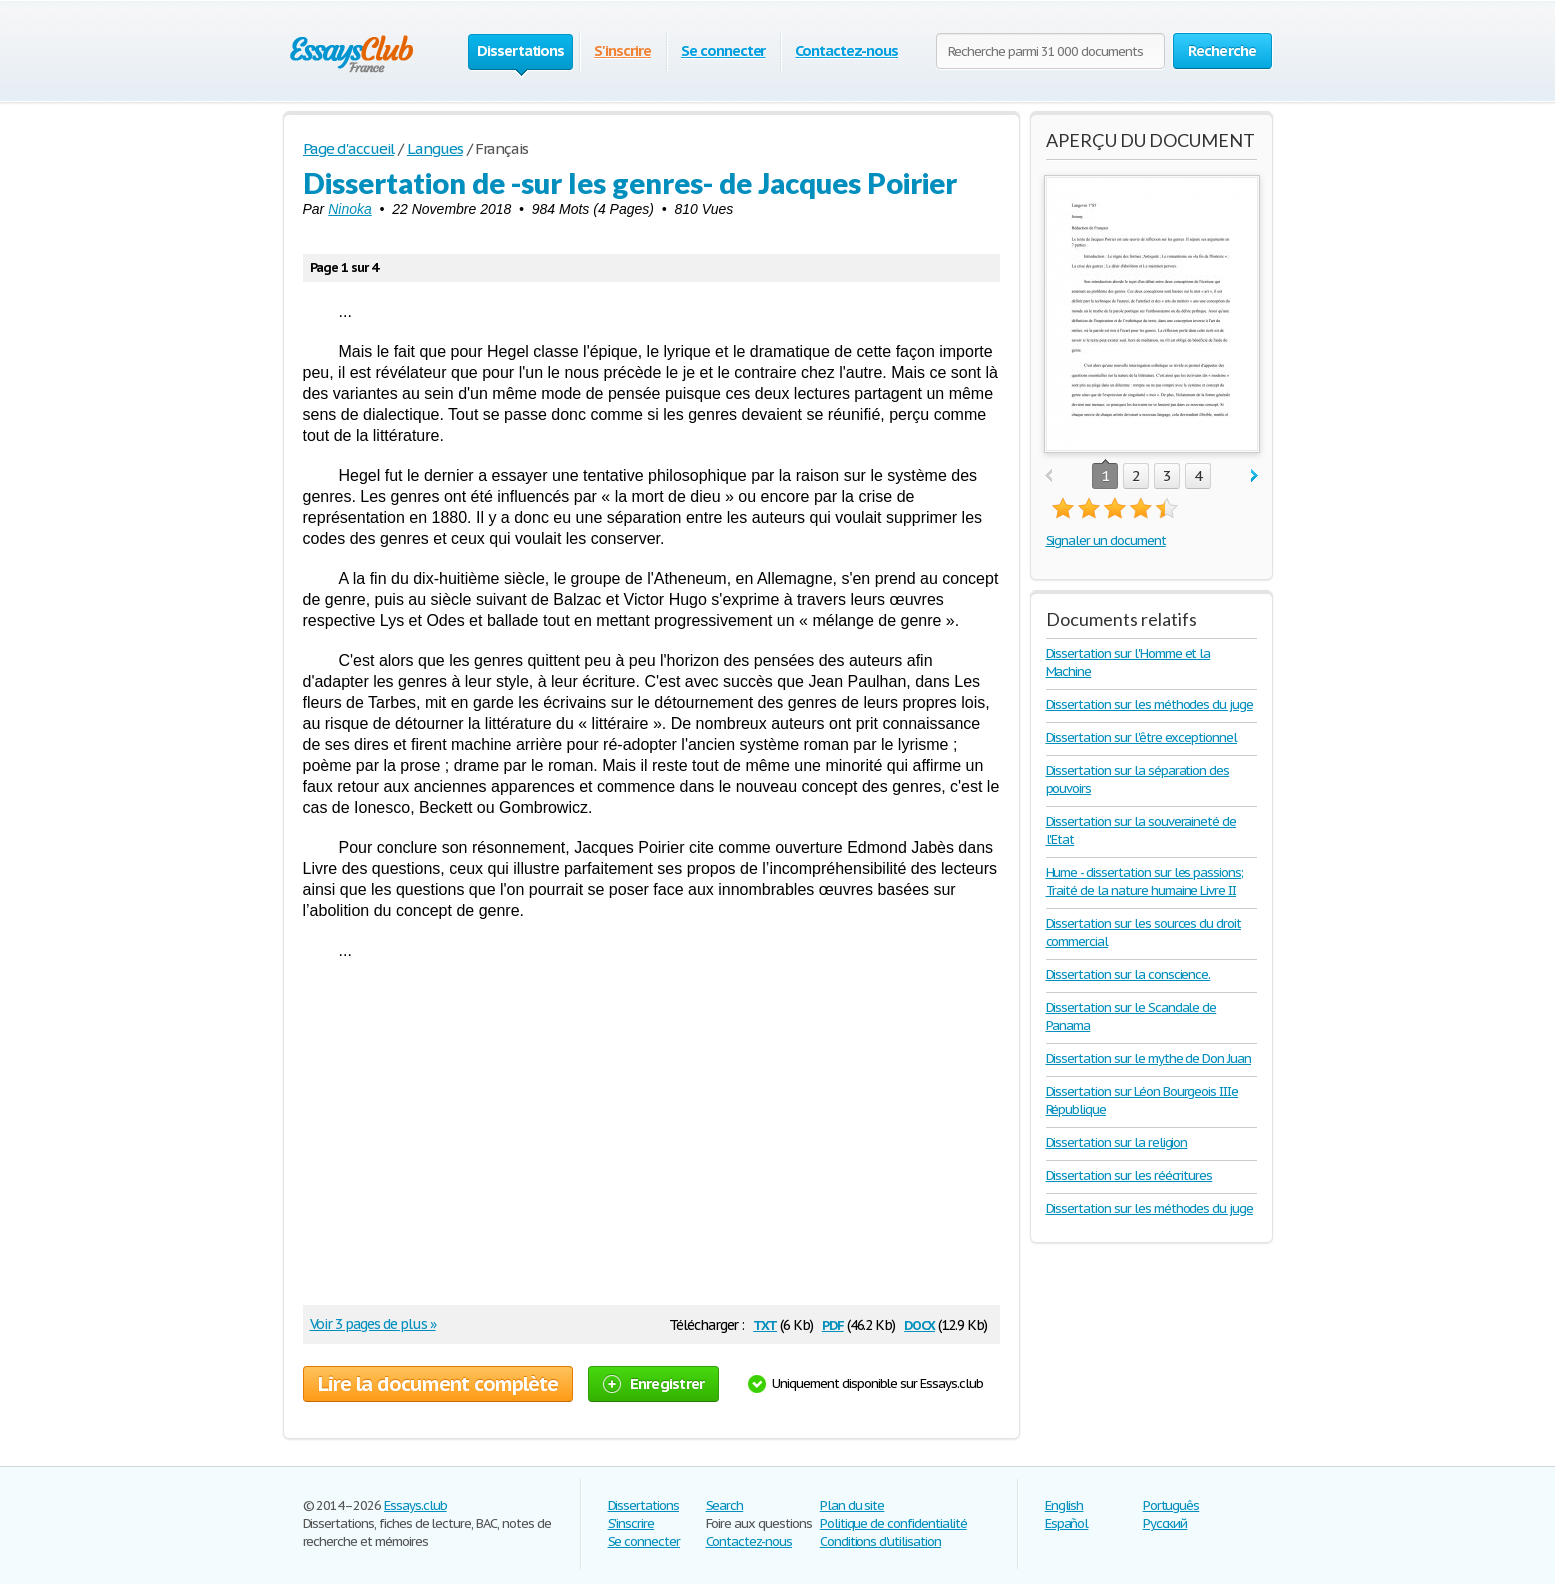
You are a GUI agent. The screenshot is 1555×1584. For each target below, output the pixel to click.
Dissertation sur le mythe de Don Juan (1149, 1058)
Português (1171, 1505)
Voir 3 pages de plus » (373, 1324)
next (1254, 476)
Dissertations (643, 1505)
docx (919, 1323)
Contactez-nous (846, 50)
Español (1067, 1523)
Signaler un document (1106, 540)
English (1064, 1505)
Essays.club (415, 1505)
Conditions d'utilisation (880, 1541)
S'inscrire (622, 50)
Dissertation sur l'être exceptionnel (1142, 737)
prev (1048, 476)
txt (765, 1323)
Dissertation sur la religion (1117, 1142)
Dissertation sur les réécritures (1129, 1175)
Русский (1165, 1523)
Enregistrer (654, 1383)
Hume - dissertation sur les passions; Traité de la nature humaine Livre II (1145, 881)
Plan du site (852, 1505)
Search (725, 1505)
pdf (833, 1323)
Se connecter (723, 50)
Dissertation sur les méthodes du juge (1150, 704)
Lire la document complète (438, 1384)
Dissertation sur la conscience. (1128, 974)
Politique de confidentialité (893, 1523)
